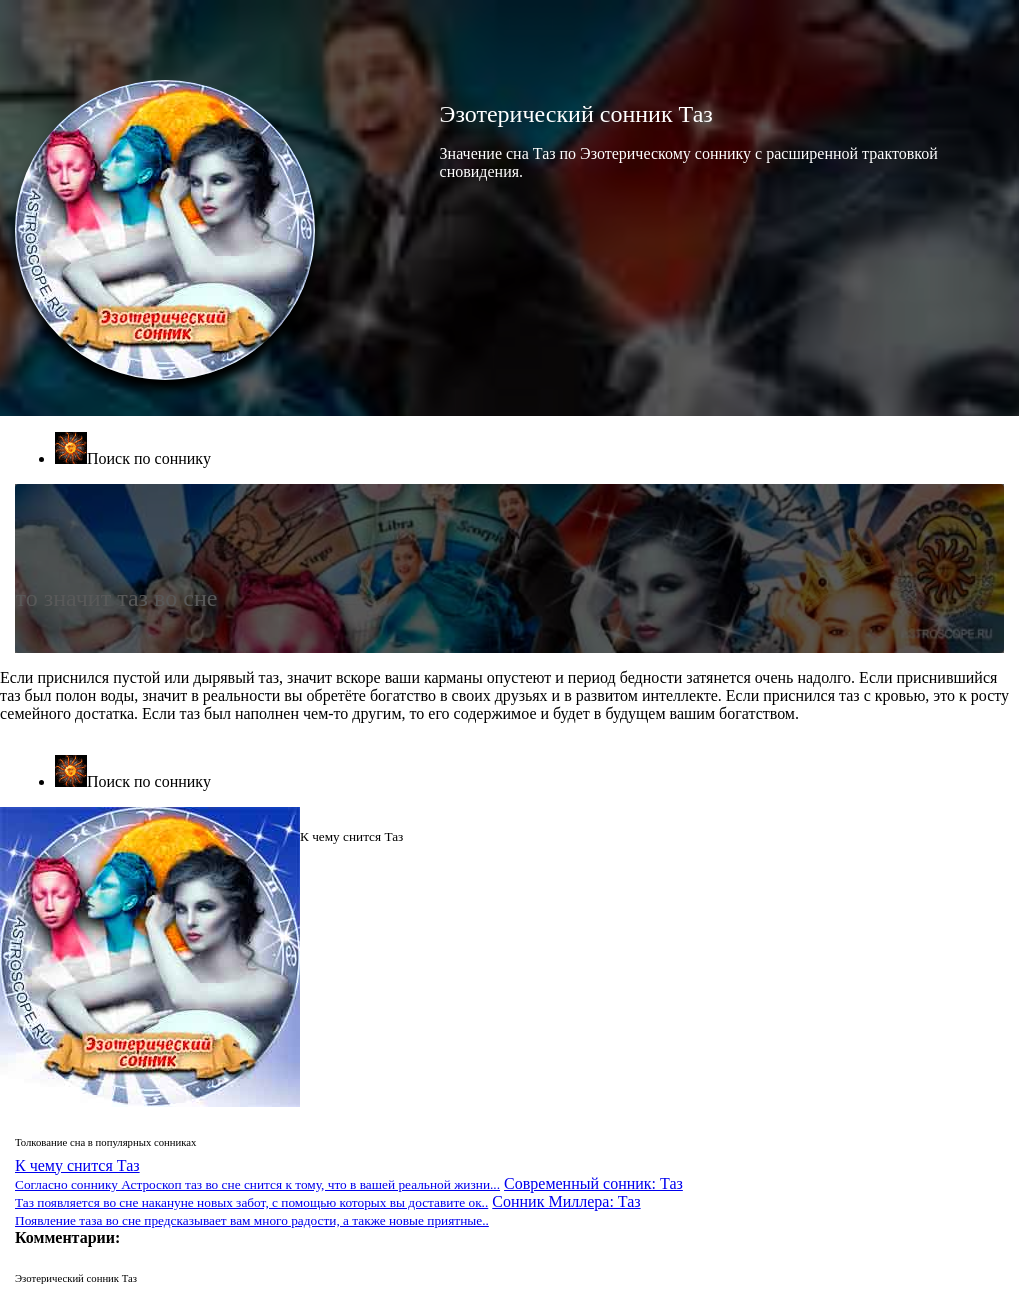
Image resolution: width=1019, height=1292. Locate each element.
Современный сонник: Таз (349, 1192)
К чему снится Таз (257, 1174)
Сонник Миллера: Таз (328, 1210)
